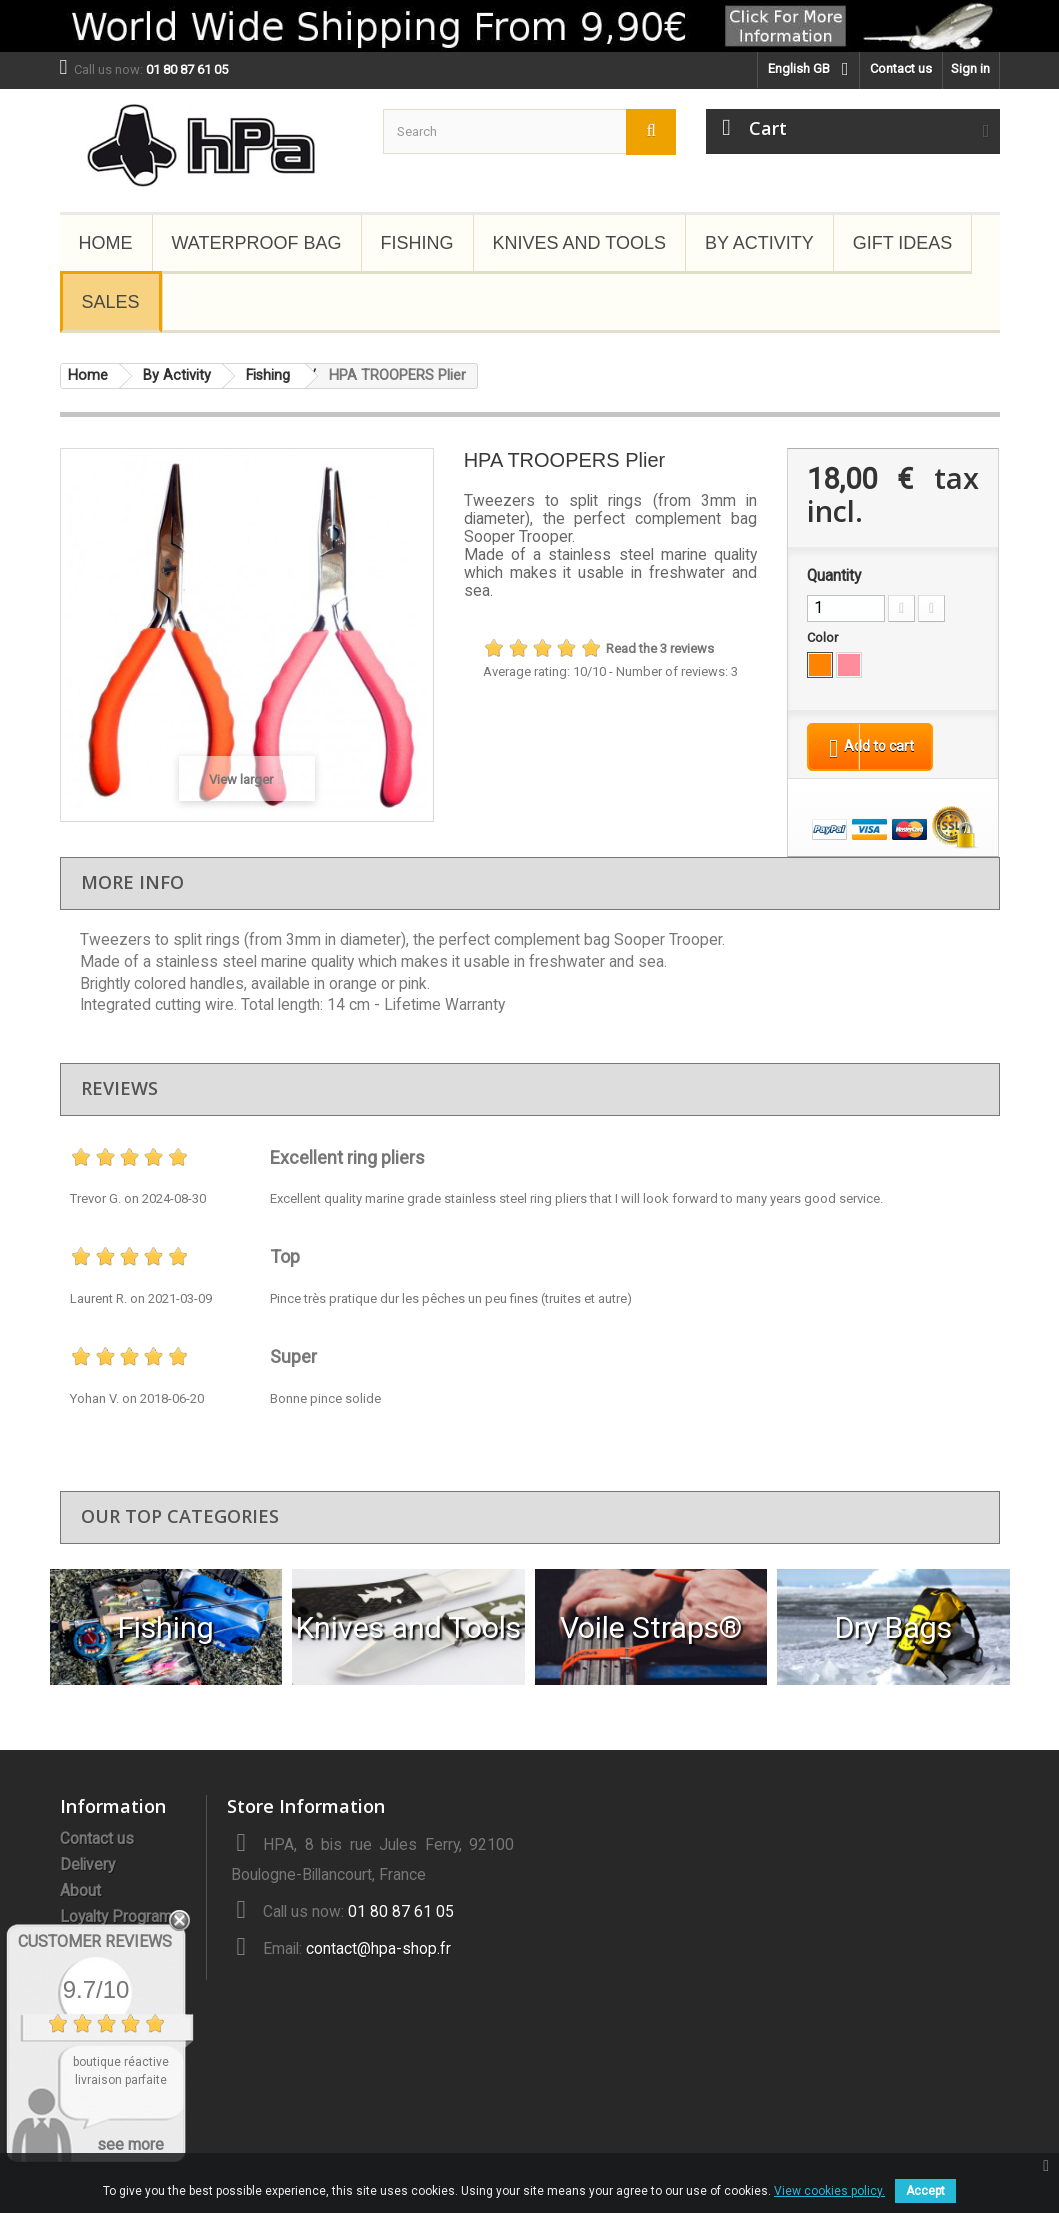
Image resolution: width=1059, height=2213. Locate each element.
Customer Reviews (95, 1941)
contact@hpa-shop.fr (378, 1953)
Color (824, 637)
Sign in (970, 68)
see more (130, 2144)
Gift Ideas (903, 243)
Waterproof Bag (257, 243)
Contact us (901, 68)
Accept (925, 2191)
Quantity (834, 576)
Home (106, 243)
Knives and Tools (579, 243)
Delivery (87, 1869)
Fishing (417, 243)
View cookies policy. (829, 2191)
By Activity (759, 243)
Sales (111, 302)
